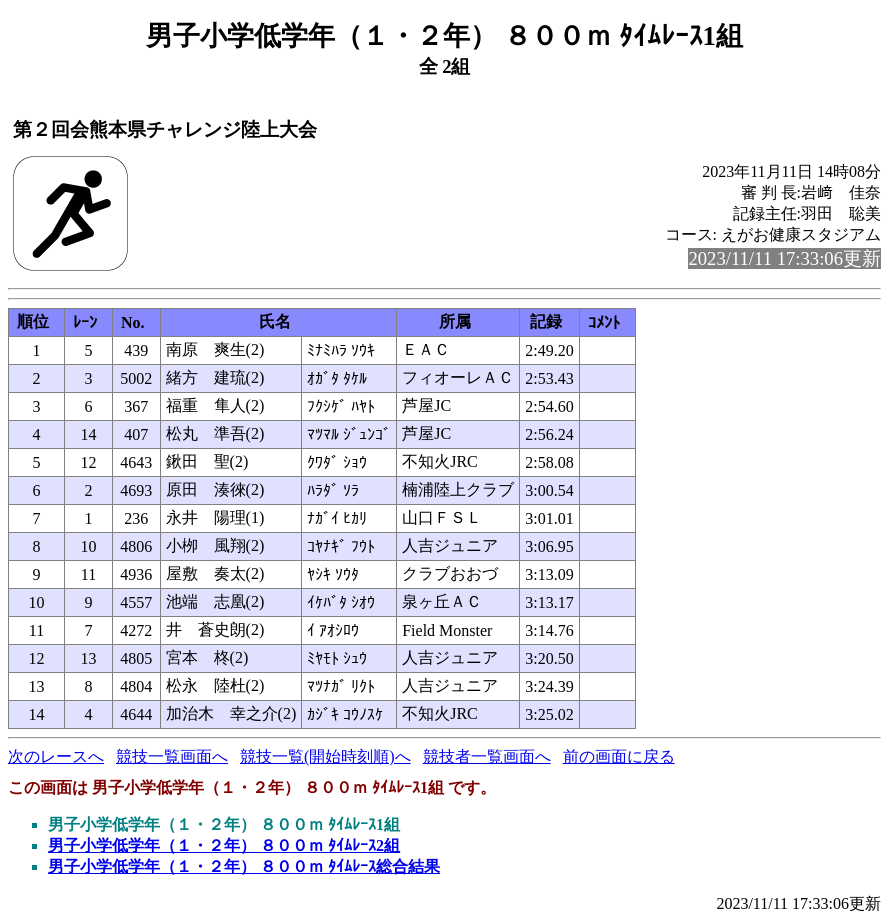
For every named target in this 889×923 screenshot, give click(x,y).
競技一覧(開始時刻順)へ (325, 756)
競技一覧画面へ (172, 756)
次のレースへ (56, 756)
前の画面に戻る (619, 756)
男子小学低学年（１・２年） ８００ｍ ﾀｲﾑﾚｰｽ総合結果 (244, 866)
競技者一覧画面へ (487, 756)
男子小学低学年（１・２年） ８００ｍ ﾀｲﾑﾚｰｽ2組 (224, 845)
